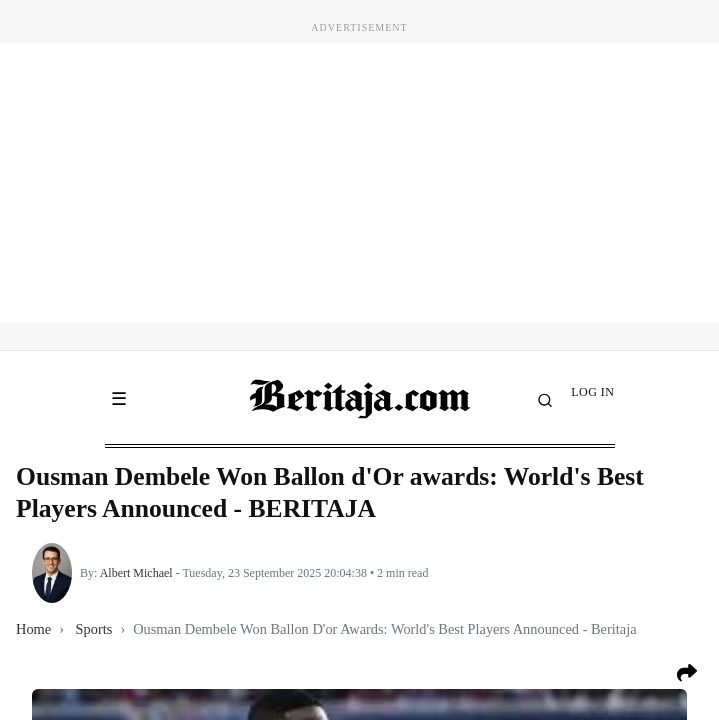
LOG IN (592, 392)
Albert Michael (136, 573)
